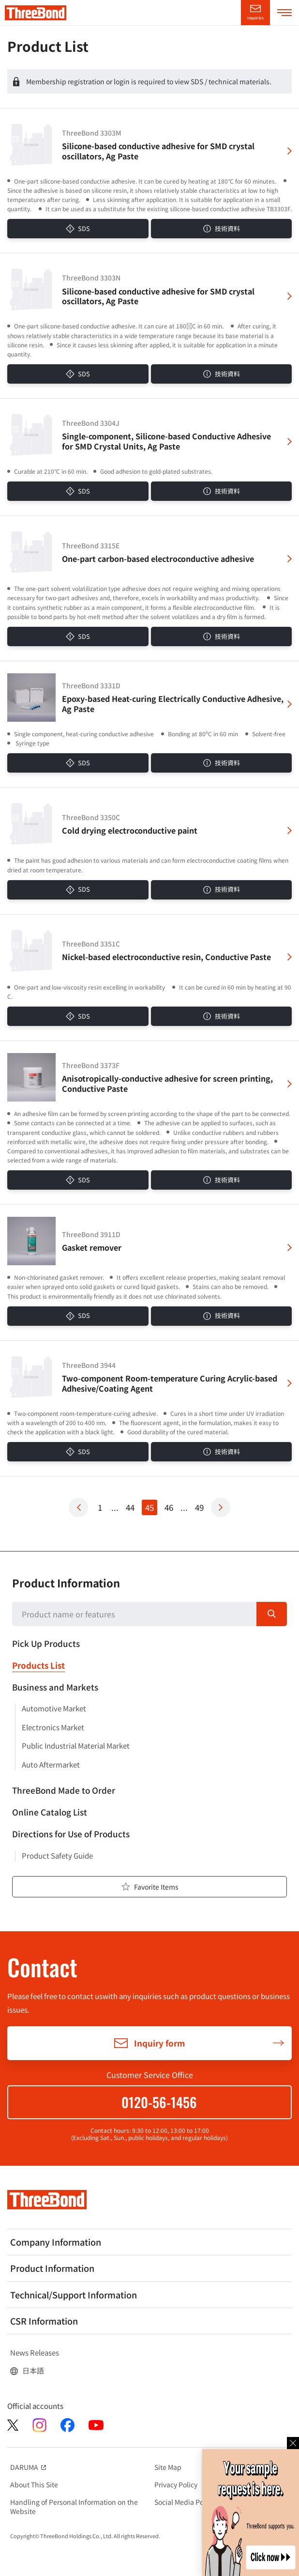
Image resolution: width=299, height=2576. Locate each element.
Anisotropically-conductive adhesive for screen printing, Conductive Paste (167, 1083)
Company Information (55, 2241)
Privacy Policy (175, 2484)
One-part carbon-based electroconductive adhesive (158, 559)
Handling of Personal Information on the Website (74, 2506)
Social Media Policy (184, 2502)
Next (220, 1507)
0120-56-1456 (159, 2102)
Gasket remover (91, 1247)
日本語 (33, 2370)
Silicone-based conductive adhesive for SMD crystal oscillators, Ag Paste (158, 151)
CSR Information (44, 2320)
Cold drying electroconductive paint (129, 830)
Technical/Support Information (73, 2294)
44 (130, 1507)
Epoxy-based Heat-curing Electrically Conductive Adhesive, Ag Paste (173, 704)
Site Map (167, 2467)
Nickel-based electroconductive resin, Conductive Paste (166, 957)
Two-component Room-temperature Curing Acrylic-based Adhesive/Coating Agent (169, 1383)
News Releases (34, 2353)
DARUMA (29, 2467)
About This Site (34, 2484)
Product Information (66, 1582)
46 (168, 1507)
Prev (78, 1507)
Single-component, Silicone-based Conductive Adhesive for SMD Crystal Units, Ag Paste (166, 441)
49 (199, 1507)
